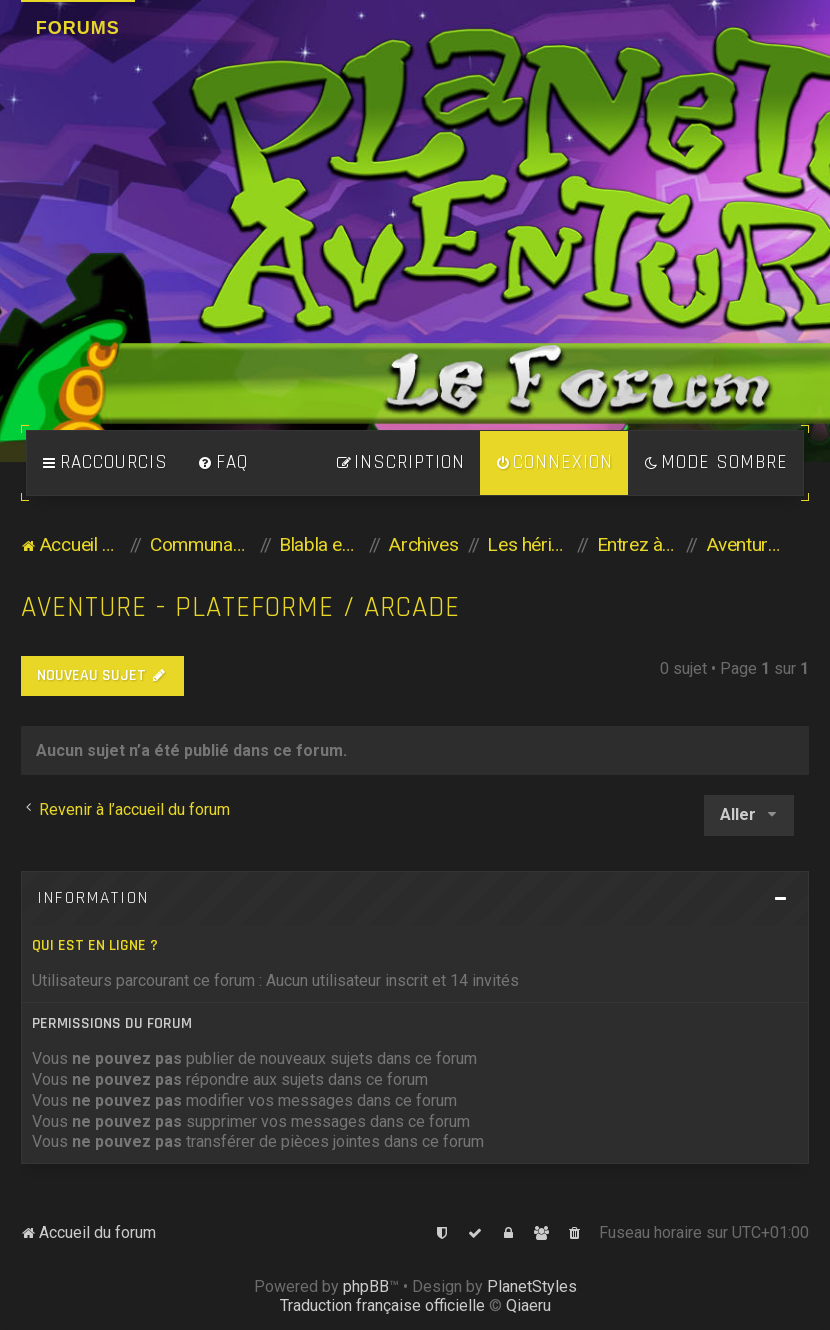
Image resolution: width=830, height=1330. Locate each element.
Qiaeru (528, 1305)
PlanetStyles (532, 1286)
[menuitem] (223, 463)
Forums (78, 28)
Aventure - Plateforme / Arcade (240, 607)
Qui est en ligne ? (95, 945)
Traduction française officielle (382, 1305)
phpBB (366, 1286)
